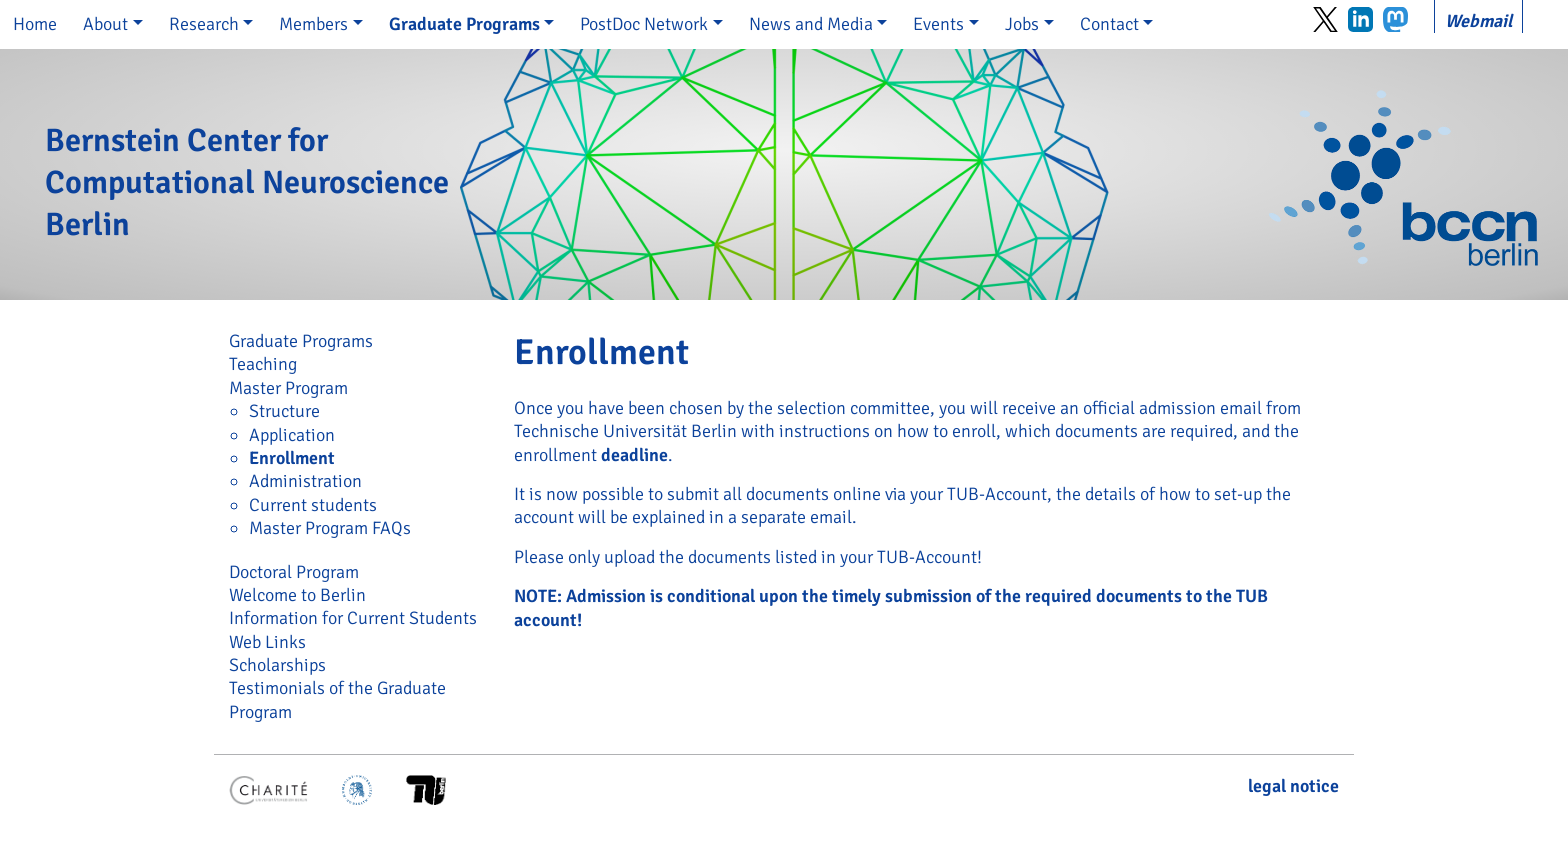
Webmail (1478, 21)
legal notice (1293, 786)
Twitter (1325, 19)
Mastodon (1395, 19)
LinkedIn (1360, 19)
